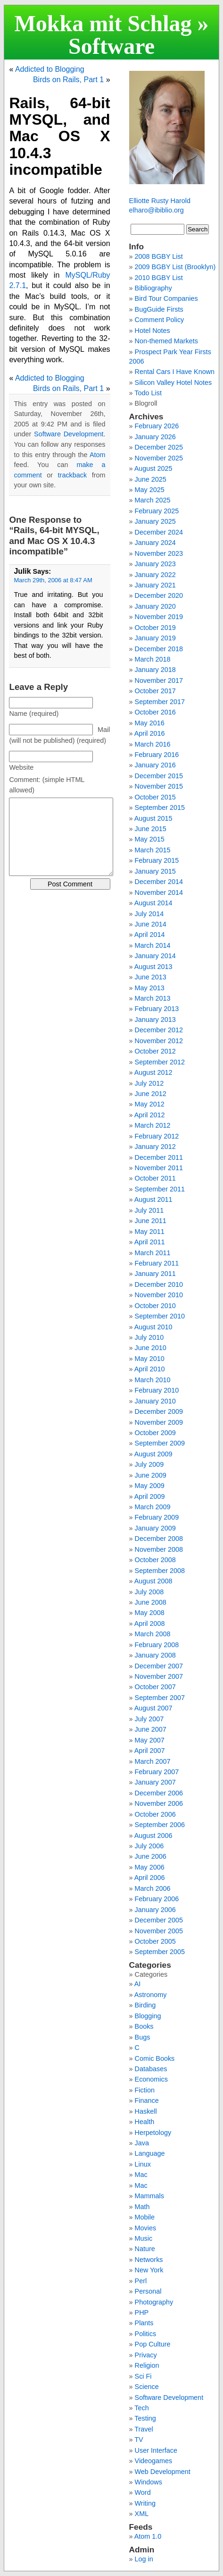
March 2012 (153, 1125)
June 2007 (150, 1729)
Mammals (149, 2196)
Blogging (148, 2016)
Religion (147, 2365)
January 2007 (155, 1782)
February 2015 (157, 860)
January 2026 (155, 437)
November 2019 (159, 617)
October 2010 (155, 1305)
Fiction (145, 2090)
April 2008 (149, 1623)
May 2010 (150, 1358)
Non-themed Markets (166, 341)
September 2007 (160, 1697)
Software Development (111, 57)
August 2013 (153, 966)
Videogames (154, 2461)
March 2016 (153, 744)
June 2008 (150, 1602)
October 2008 (155, 1560)
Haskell (146, 2111)
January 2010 (155, 1401)
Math (142, 2206)
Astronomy (150, 1994)
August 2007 (153, 1708)
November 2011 (159, 1168)
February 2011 (157, 1263)
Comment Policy (159, 319)
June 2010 (150, 1348)
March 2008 (153, 1634)
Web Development (162, 2471)
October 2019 (155, 627)
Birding (145, 2005)
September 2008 (160, 1570)
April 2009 (149, 1496)
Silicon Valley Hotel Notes (173, 382)
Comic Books (155, 2058)
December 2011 (159, 1157)
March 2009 (153, 1507)
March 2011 (153, 1253)
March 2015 (153, 850)
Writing (145, 2503)
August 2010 (153, 1327)
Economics (151, 2079)
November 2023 (159, 553)
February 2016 (157, 754)
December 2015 (159, 776)
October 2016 (155, 712)
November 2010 (159, 1295)
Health (145, 2121)
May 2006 (150, 1867)
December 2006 (159, 1793)
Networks (149, 2259)
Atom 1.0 (148, 2536)
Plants (144, 2323)
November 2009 (159, 1422)
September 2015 (160, 807)
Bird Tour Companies (166, 298)
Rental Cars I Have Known (175, 371)
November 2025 (159, 458)
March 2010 (153, 1380)
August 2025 (153, 468)
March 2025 (153, 500)
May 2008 (150, 1612)
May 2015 (150, 839)
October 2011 (155, 1178)
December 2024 (159, 532)
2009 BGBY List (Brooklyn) (175, 267)
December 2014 (159, 881)
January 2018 (155, 669)
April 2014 (149, 934)
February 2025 (157, 511)
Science (147, 2386)
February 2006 (157, 1899)
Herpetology (153, 2132)
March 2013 (153, 998)
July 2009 (149, 1464)
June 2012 (150, 1093)
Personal (148, 2291)
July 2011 (149, 1210)
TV (138, 2439)
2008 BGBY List (159, 256)
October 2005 (155, 1941)
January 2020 (155, 606)
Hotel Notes (152, 330)
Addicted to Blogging (49, 69)
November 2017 (159, 680)
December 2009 (159, 1411)
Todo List (148, 393)
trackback (72, 475)
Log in (144, 2559)
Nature (145, 2249)
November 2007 (159, 1676)
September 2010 (160, 1316)
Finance (147, 2100)
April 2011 (149, 1242)
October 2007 (155, 1687)
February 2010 (157, 1390)
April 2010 (149, 1369)
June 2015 (150, 829)
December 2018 (159, 649)
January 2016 (155, 765)
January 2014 (155, 956)
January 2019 (155, 638)
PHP (142, 2312)
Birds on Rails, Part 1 (68, 80)
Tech (141, 2408)
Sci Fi (143, 2376)
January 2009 (155, 1528)
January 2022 (155, 574)
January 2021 (155, 585)
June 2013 (150, 977)
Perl (141, 2281)
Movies (146, 2228)
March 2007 (153, 1761)
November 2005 (159, 1931)
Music (144, 2238)
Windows (148, 2482)
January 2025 (155, 521)
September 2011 (160, 1189)
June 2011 (150, 1220)
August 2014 (153, 903)
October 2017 (155, 691)
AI (137, 1984)
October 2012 (155, 1051)
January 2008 (155, 1655)
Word (143, 2492)
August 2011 (153, 1199)
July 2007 (149, 1719)
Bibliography (153, 288)
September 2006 (160, 1824)
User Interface (156, 2450)
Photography (154, 2302)
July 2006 (149, 1846)
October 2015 (155, 797)
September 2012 (160, 1062)
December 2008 (159, 1538)
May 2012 (150, 1104)
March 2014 (153, 945)
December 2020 (159, 595)
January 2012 (155, 1146)
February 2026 (157, 426)
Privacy (146, 2355)
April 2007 (149, 1750)
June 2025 (150, 479)
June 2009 (150, 1475)
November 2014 (159, 892)
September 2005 (160, 1951)
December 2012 (159, 1030)
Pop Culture (153, 2344)
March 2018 (153, 659)
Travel (143, 2429)
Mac (141, 2174)
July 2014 (149, 914)
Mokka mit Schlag (102, 23)
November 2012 (159, 1041)
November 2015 (159, 786)
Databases (151, 2069)
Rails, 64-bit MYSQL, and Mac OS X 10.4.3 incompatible (59, 136)
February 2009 (157, 1517)
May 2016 (150, 723)
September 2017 (160, 702)
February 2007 (157, 1772)
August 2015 (153, 818)
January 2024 (155, 542)
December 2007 (159, 1666)
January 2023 (155, 564)
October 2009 (155, 1433)
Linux (143, 2164)
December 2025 (159, 447)
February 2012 (157, 1136)
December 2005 (159, 1920)
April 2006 (149, 1877)
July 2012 (149, 1083)
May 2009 (150, 1485)
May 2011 (150, 1231)
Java (142, 2143)
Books (144, 2026)
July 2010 (149, 1337)
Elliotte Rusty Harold (159, 200)
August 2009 (153, 1454)
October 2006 (155, 1814)
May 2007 (150, 1740)
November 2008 (159, 1549)
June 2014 (150, 924)
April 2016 (149, 733)
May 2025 (150, 489)
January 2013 (155, 1019)
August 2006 (153, 1835)
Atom (98, 455)
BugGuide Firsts (159, 309)
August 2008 (153, 1581)
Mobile (145, 2217)
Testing (145, 2418)
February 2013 (157, 1008)
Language (150, 2153)
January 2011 (155, 1273)
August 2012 (153, 1072)
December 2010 (159, 1284)
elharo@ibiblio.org (156, 210)
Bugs (142, 2037)
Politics (146, 2334)
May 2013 (150, 988)
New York (149, 2270)
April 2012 (149, 1115)
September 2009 (160, 1443)
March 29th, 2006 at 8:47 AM (53, 580)
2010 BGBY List (159, 277)
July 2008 (149, 1592)
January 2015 (155, 871)
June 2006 (150, 1856)
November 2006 (159, 1803)
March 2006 (153, 1888)
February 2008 (157, 1645)
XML (142, 2513)
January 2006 (155, 1909)
